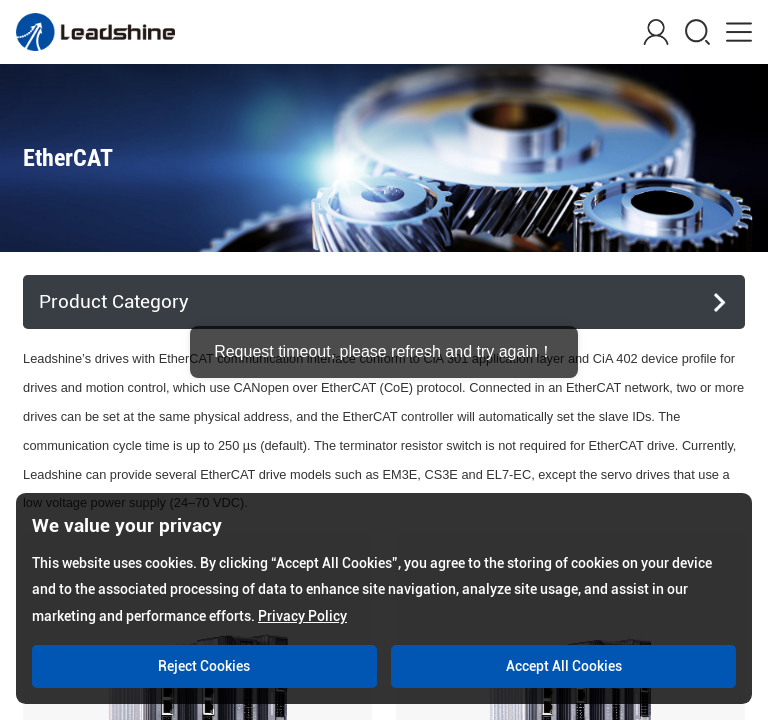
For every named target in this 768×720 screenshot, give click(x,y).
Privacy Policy (302, 616)
